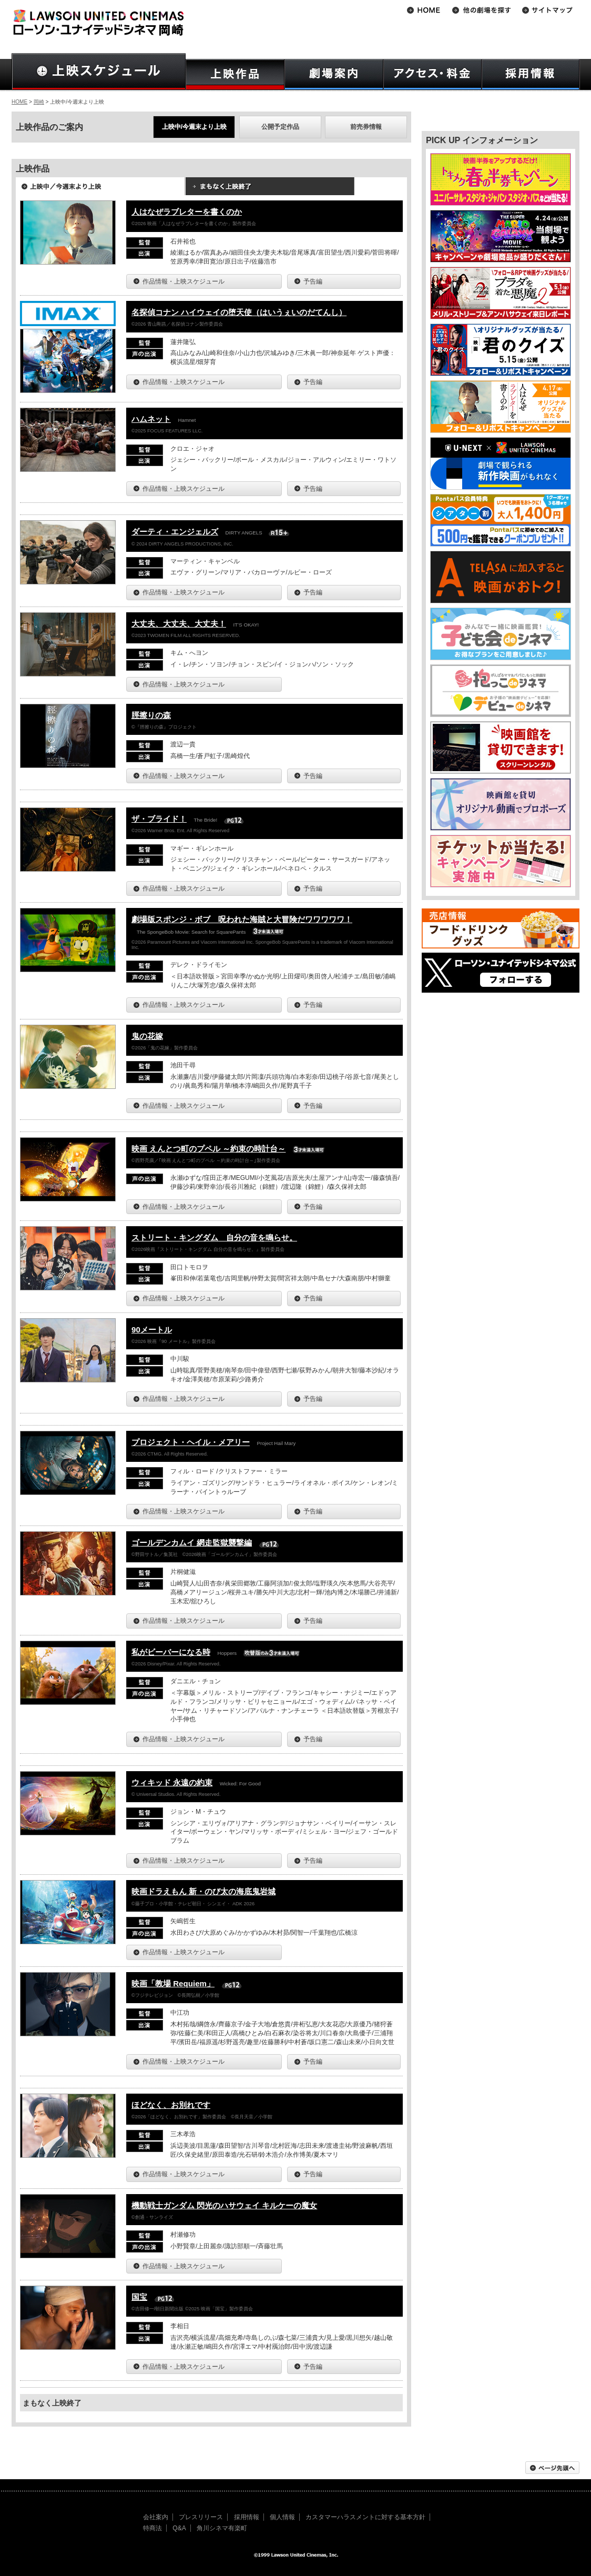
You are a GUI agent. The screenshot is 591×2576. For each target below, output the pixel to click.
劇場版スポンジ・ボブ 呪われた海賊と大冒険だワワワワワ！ (241, 919)
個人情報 (282, 2517)
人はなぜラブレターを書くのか (186, 211)
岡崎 (39, 102)
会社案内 (155, 2517)
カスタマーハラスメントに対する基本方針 (365, 2517)
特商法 (152, 2528)
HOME (19, 102)
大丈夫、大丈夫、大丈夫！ (178, 623)
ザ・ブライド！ (159, 818)
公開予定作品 (280, 126)
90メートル (151, 1329)
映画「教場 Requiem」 (173, 1983)
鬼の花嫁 (147, 1036)
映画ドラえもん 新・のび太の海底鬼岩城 (203, 1891)
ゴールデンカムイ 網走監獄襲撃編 (191, 1542)
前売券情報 (366, 126)
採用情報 (246, 2517)
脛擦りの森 (151, 715)
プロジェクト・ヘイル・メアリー (190, 1442)
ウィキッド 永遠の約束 (171, 1782)
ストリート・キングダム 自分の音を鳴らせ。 (214, 1237)
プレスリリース (201, 2517)
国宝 (139, 2296)
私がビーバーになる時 (170, 1652)
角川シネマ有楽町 (222, 2528)
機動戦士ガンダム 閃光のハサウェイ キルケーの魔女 (224, 2205)
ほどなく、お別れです (170, 2104)
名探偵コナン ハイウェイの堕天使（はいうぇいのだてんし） (239, 312)
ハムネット (151, 419)
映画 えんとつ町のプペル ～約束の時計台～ (208, 1148)
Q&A (179, 2528)
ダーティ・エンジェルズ (174, 531)
